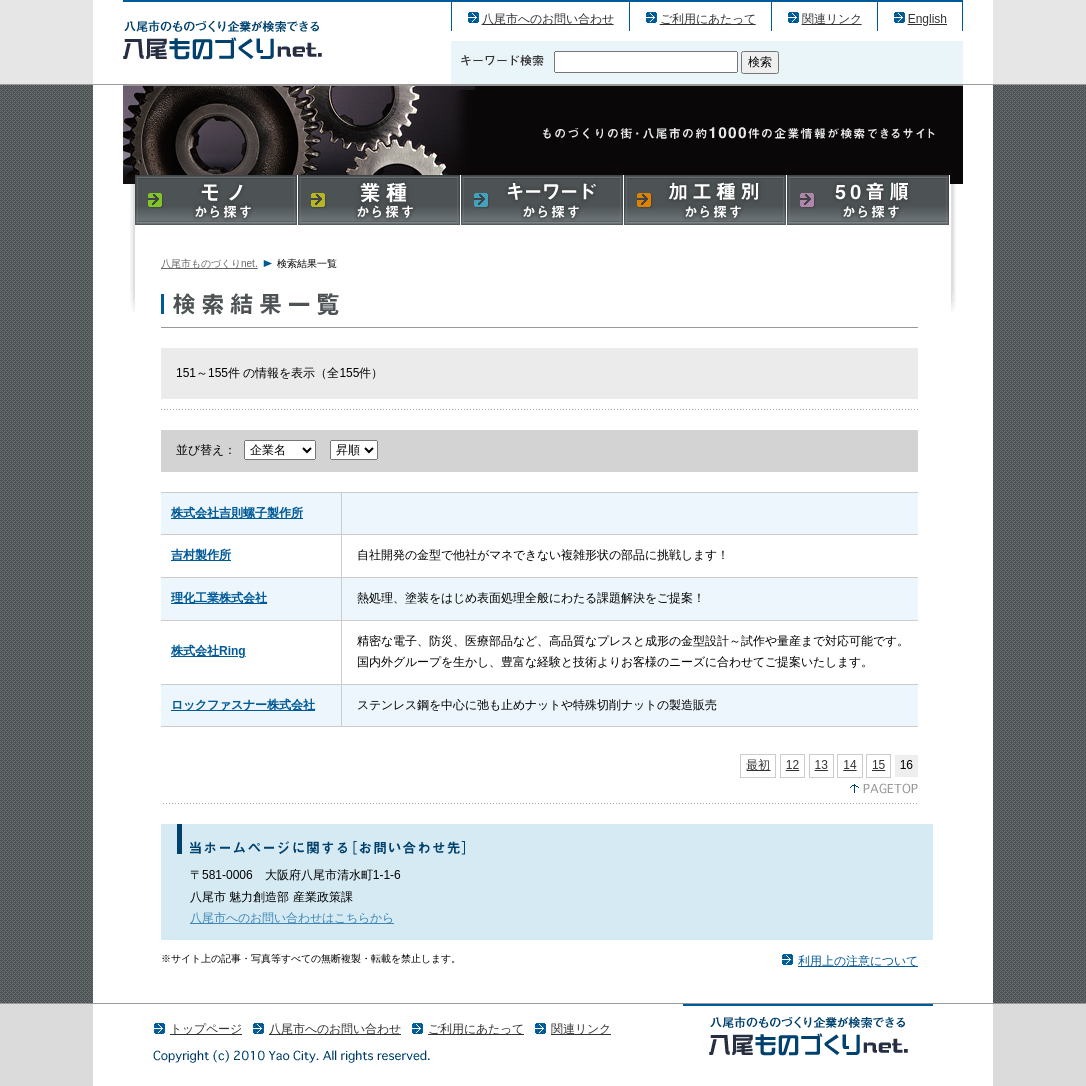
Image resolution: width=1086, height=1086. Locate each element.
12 (792, 765)
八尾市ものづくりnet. (209, 263)
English (927, 19)
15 (878, 765)
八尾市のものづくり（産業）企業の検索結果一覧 (222, 39)
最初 (758, 765)
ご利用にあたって (708, 19)
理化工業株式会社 (219, 598)
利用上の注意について (858, 961)
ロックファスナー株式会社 (243, 705)
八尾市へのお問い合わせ (548, 19)
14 (849, 765)
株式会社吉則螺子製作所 (237, 513)
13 (821, 765)
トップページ (206, 1029)
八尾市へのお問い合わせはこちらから (292, 918)
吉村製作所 (201, 555)
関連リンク (832, 19)
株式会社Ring (208, 651)
